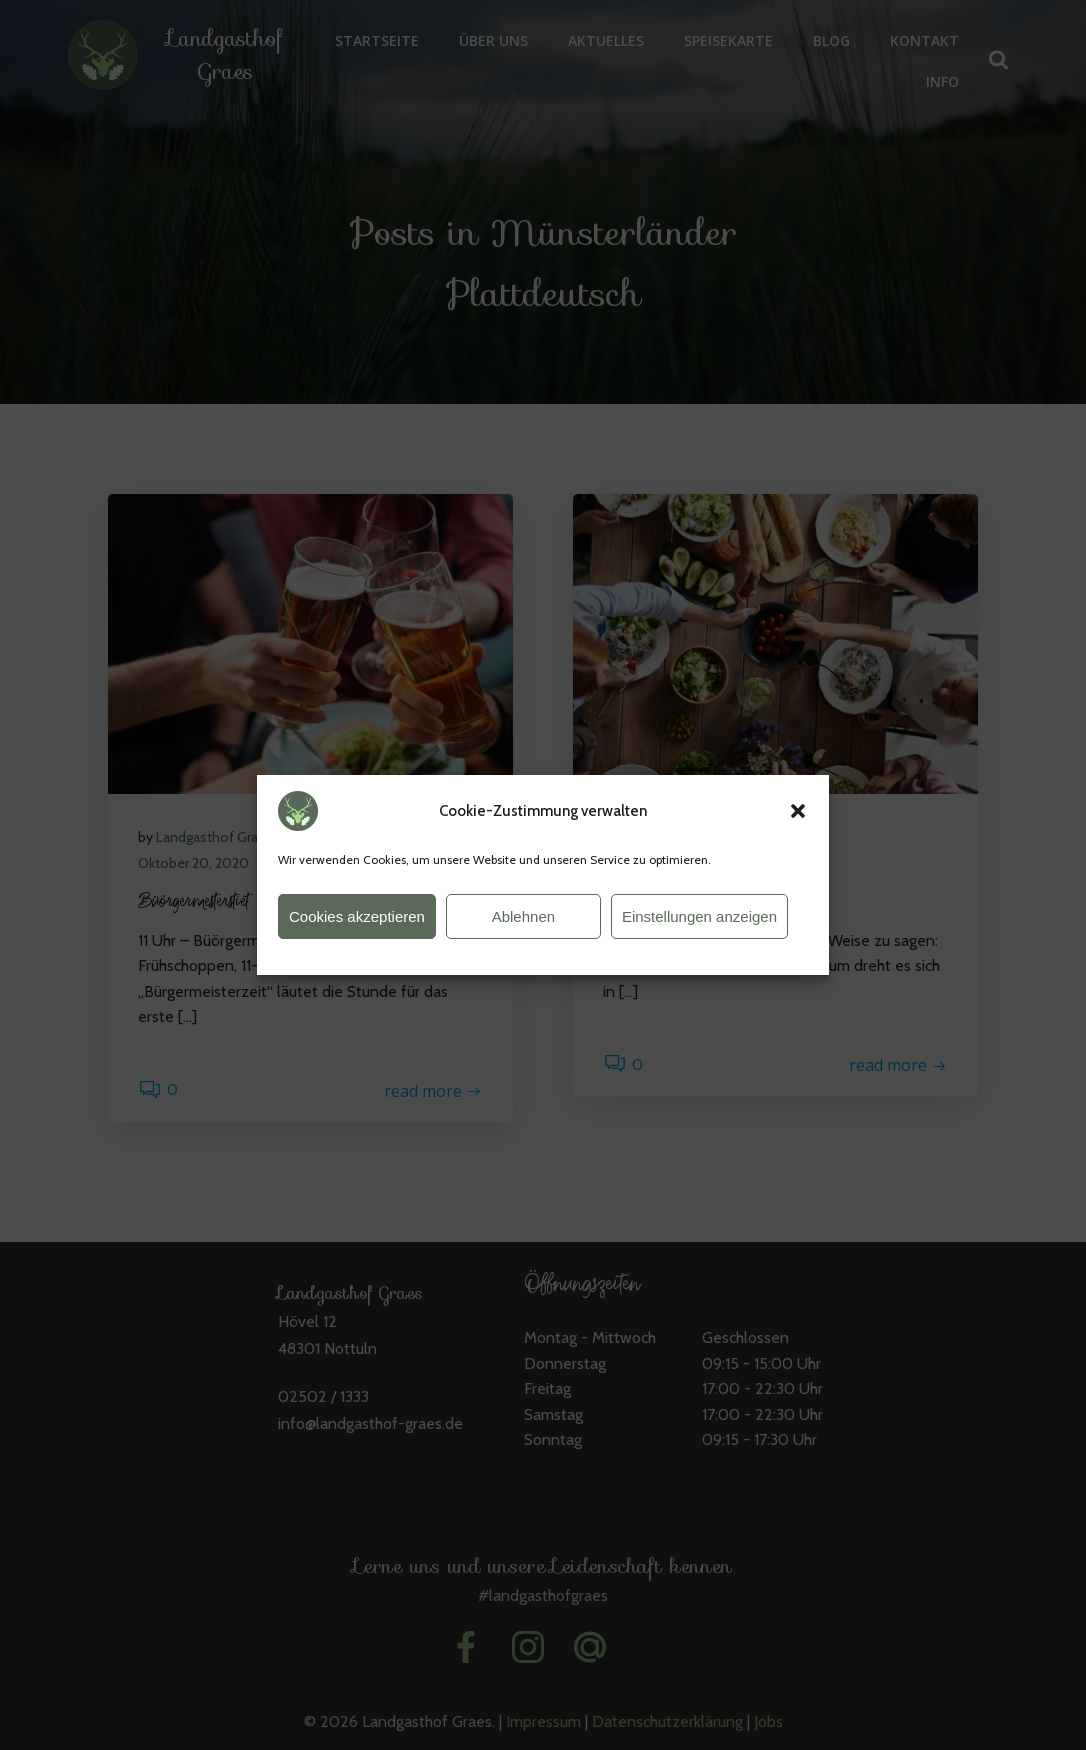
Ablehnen (523, 928)
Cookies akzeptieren (357, 928)
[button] (798, 824)
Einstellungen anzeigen (699, 928)
